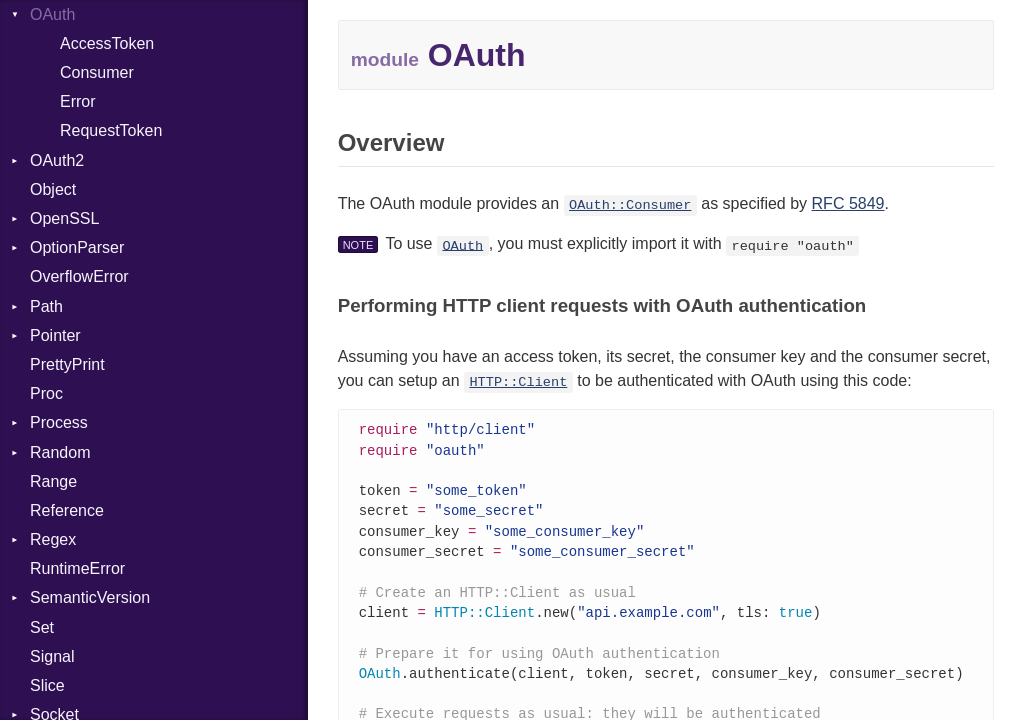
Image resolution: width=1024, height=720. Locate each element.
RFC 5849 (848, 203)
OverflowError (79, 276)
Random (60, 452)
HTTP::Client (518, 382)
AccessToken (107, 43)
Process (59, 422)
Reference (67, 510)
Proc (46, 393)
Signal (52, 656)
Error (78, 101)
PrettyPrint (67, 364)
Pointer (55, 335)
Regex (53, 539)
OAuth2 (57, 160)
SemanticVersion (90, 597)
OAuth (462, 245)
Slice (47, 685)
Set (42, 627)
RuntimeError (77, 568)
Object (53, 189)
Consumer (97, 72)
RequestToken (111, 130)
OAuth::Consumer (630, 205)
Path (46, 306)
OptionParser (77, 247)
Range (53, 481)
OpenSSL (64, 218)
